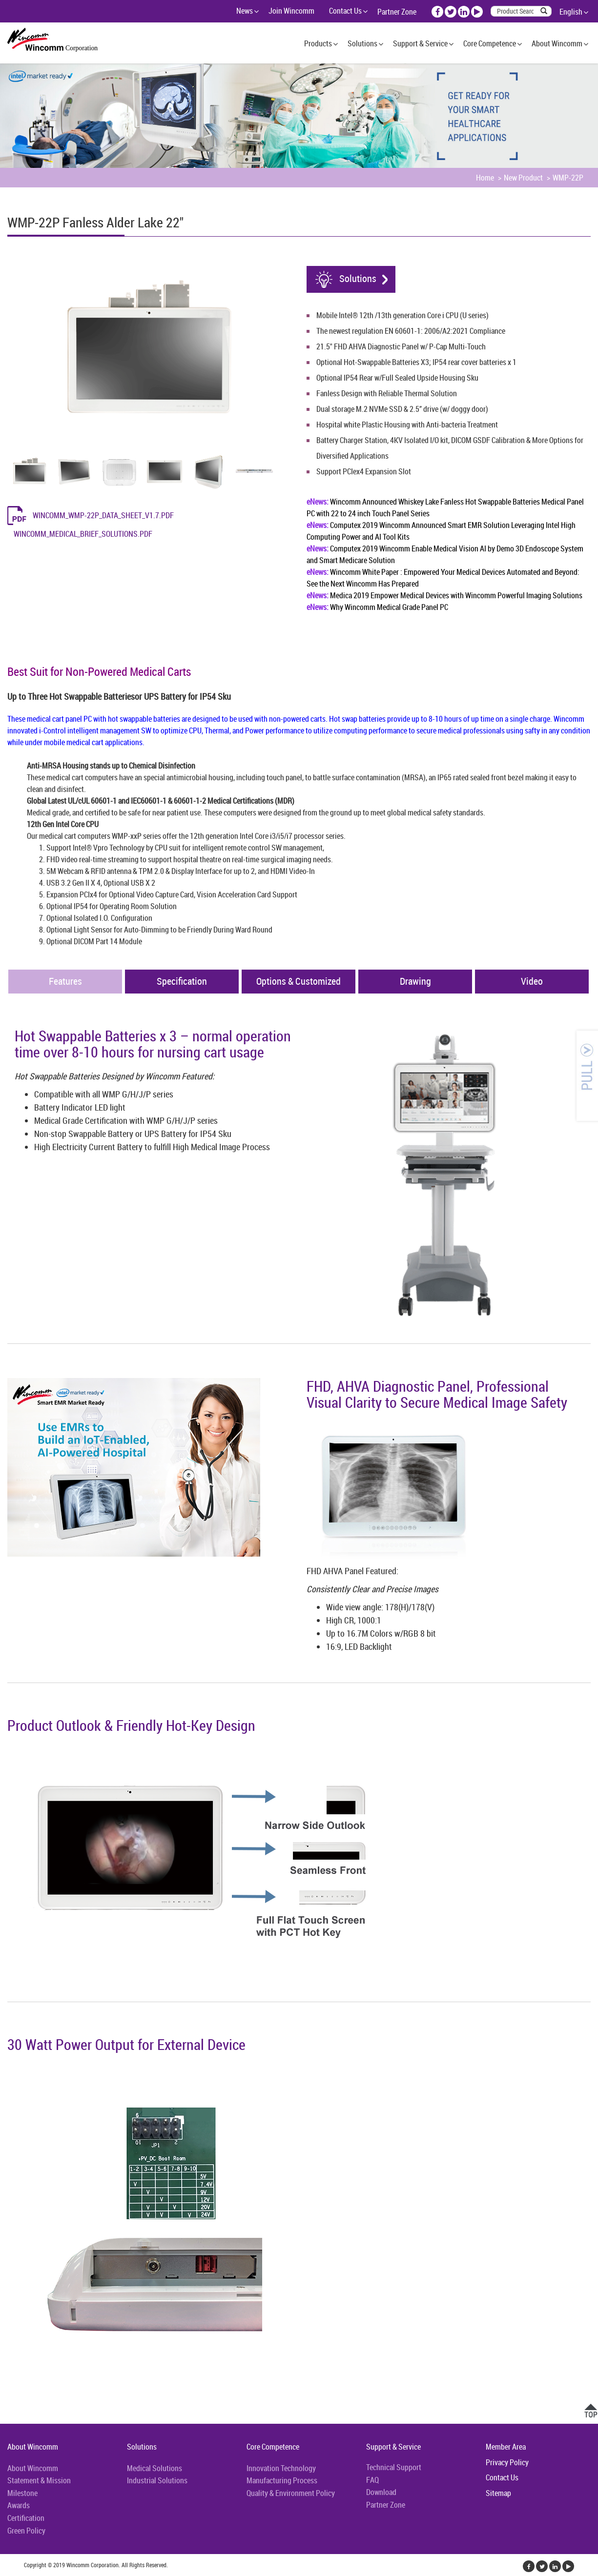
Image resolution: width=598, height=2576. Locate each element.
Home (485, 177)
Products (318, 43)
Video (532, 981)
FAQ (372, 2480)
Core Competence (489, 43)
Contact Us (345, 11)
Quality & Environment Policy (291, 2493)
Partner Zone (396, 11)
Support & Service (420, 43)
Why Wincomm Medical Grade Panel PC (377, 607)
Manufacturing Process (282, 2480)
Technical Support (393, 2467)
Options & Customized (298, 981)
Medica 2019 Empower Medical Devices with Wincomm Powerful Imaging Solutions (444, 595)
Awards (18, 2505)
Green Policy (26, 2530)
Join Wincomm (291, 11)
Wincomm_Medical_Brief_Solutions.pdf (83, 533)
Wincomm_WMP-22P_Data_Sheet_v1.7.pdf (103, 515)
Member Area (506, 2446)
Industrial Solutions (157, 2480)
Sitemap (498, 2493)
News (244, 11)
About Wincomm (557, 43)
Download (381, 2492)
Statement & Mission (39, 2480)
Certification (25, 2518)
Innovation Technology (281, 2468)
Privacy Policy (507, 2462)
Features (65, 981)
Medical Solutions (154, 2468)
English (570, 11)
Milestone (22, 2493)
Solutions (362, 43)
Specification (182, 981)
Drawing (415, 981)
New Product (523, 177)
